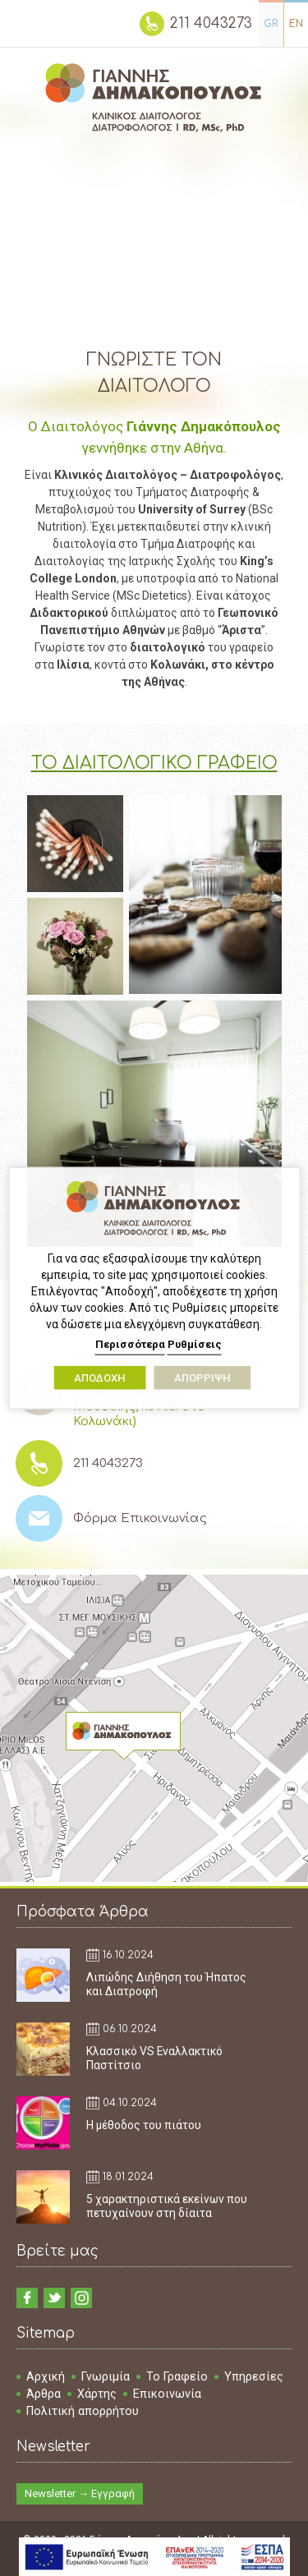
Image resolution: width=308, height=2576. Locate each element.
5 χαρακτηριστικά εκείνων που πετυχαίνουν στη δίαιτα (166, 2206)
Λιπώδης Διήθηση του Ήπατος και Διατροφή (166, 1984)
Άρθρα (43, 2393)
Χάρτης (97, 2393)
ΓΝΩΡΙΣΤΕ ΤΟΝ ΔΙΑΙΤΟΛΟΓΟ (154, 373)
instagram (81, 2298)
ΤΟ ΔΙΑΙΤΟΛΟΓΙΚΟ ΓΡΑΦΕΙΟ (154, 763)
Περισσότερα (130, 1344)
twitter (54, 2298)
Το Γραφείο (177, 2376)
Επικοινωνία (167, 2393)
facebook (27, 2298)
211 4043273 (211, 23)
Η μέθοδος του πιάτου (143, 2125)
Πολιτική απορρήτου (82, 2410)
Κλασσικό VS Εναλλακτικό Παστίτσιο (154, 2058)
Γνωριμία (105, 2376)
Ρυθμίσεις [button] (195, 1344)
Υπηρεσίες (253, 2376)
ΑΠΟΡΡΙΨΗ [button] (202, 1377)
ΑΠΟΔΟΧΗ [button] (99, 1377)
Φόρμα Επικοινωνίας (140, 1518)
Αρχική (45, 2376)
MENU (27, 22)
